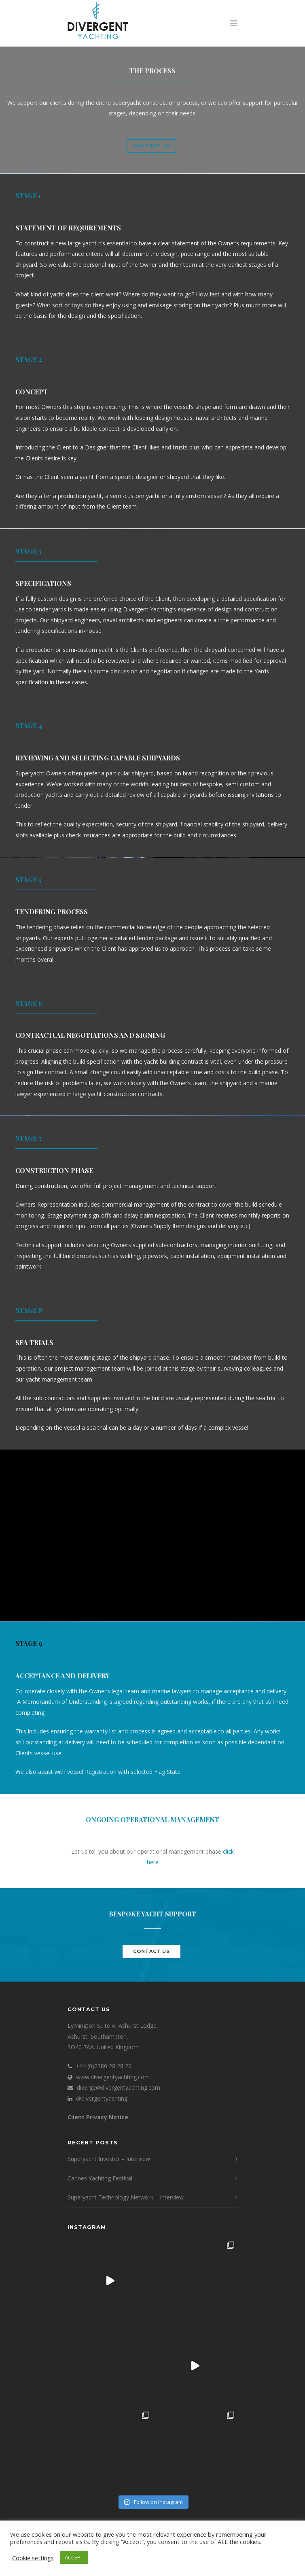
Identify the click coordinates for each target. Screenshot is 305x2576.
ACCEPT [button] (74, 2557)
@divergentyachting (101, 2098)
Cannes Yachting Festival (100, 2178)
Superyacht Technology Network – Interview (126, 2197)
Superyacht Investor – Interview (109, 2159)
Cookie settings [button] (33, 2557)
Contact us (151, 146)
